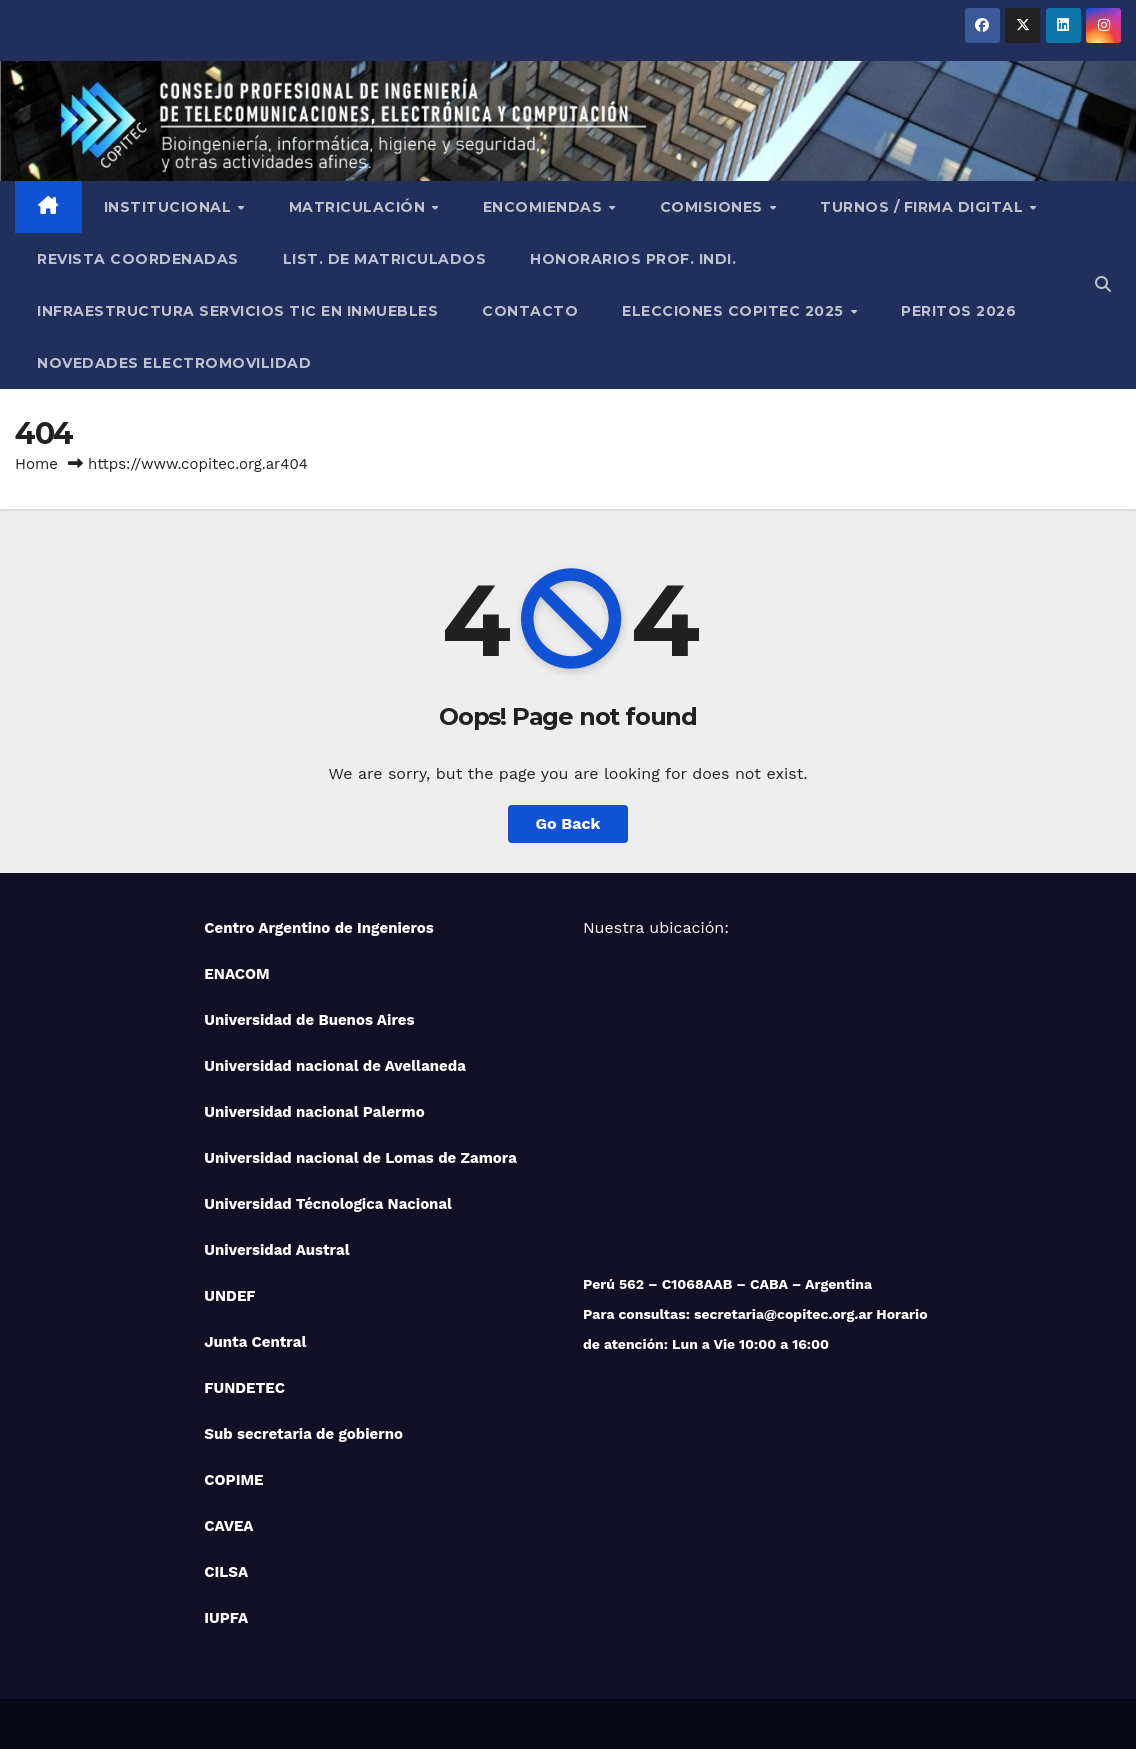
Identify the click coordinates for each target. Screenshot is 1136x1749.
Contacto (530, 311)
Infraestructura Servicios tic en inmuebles (237, 311)
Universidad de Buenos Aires (309, 1020)
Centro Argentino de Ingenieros (319, 928)
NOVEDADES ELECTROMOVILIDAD (174, 363)
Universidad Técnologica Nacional (328, 1204)
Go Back (568, 823)
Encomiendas (545, 207)
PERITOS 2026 (958, 311)
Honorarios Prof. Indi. (633, 259)
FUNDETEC (244, 1388)
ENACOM (236, 974)
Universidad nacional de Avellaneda (335, 1066)
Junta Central (255, 1342)
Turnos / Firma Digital (924, 207)
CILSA (226, 1572)
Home (36, 464)
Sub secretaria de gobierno (303, 1434)
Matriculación (359, 207)
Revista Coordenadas (138, 259)
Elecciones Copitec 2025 (735, 311)
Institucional (170, 207)
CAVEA (228, 1526)
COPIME (233, 1480)
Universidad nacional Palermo (314, 1112)
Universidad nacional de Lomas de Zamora (360, 1158)
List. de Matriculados (385, 259)
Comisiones (714, 207)
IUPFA (226, 1618)
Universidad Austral (276, 1250)
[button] (1103, 284)
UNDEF (229, 1296)
